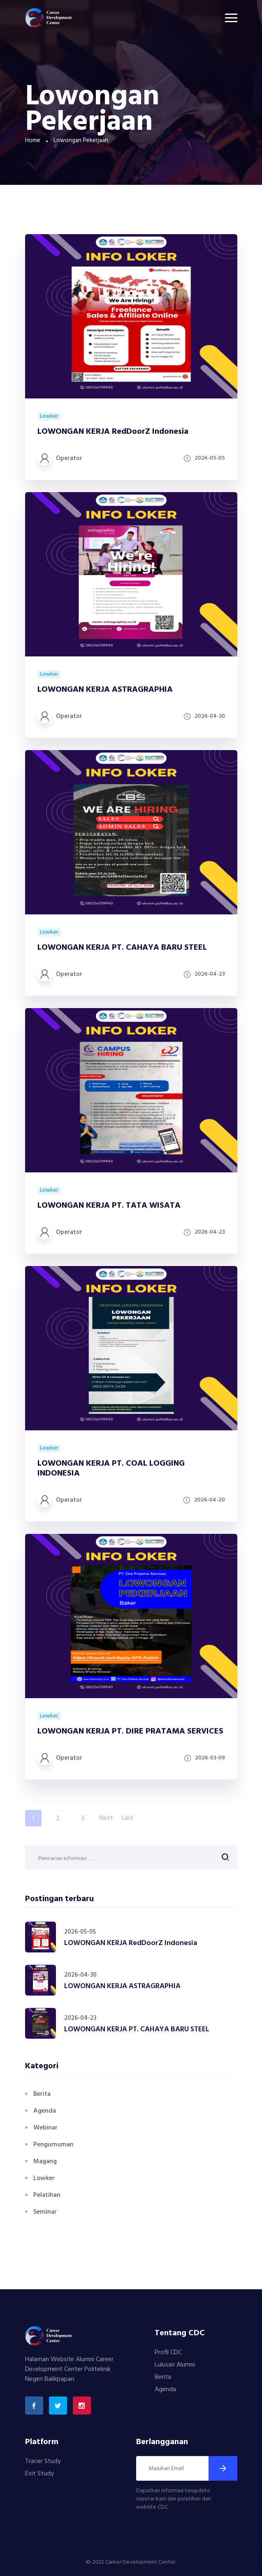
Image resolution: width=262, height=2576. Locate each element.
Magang (45, 2161)
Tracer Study (43, 2461)
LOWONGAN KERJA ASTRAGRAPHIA (105, 689)
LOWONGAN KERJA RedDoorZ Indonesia (112, 431)
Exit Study (39, 2473)
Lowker (49, 416)
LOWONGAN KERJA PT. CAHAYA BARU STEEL (122, 947)
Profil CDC (168, 2352)
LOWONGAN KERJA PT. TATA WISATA (109, 1205)
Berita (42, 2094)
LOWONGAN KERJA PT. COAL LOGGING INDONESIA (111, 1468)
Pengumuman (53, 2144)
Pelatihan (46, 2195)
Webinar (45, 2127)
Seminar (45, 2212)
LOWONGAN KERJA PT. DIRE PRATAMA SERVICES (130, 1731)
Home (32, 140)
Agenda (44, 2111)
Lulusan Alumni (175, 2365)
